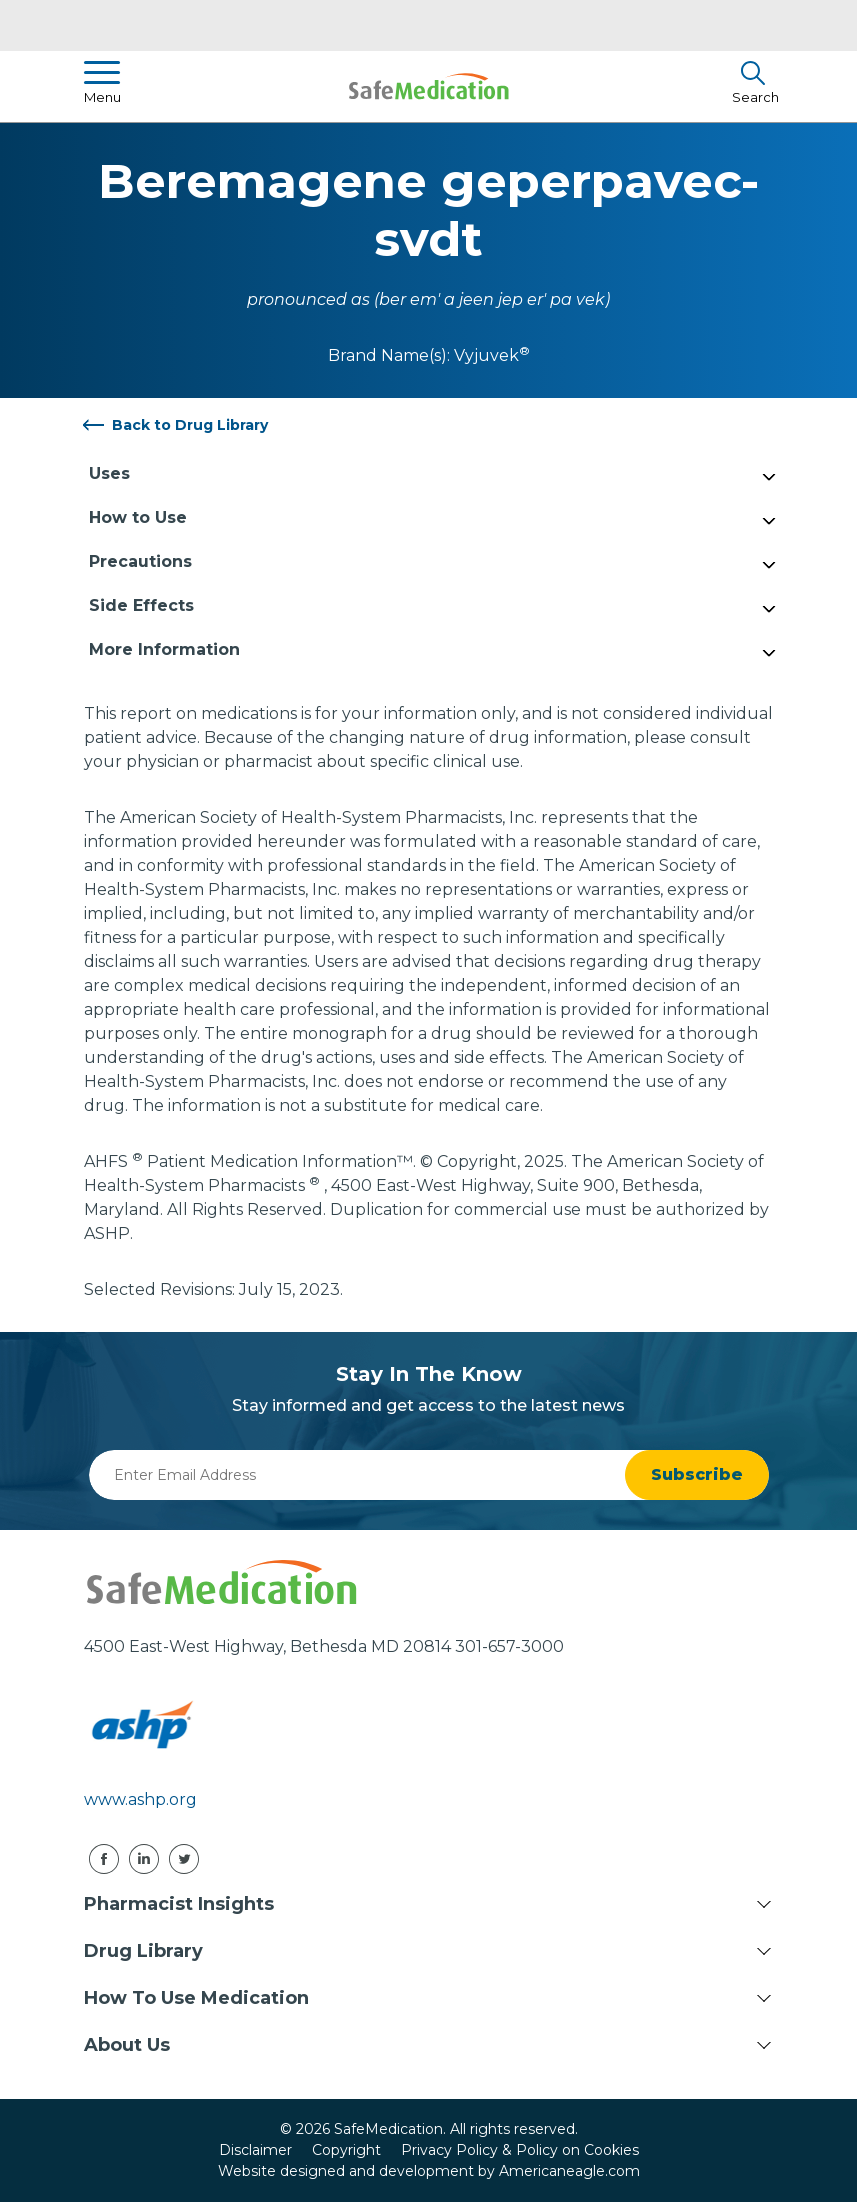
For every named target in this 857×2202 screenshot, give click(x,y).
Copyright (346, 2150)
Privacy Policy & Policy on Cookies (520, 2150)
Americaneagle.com (569, 2171)
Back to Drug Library (190, 425)
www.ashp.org (140, 1799)
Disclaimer (255, 2150)
